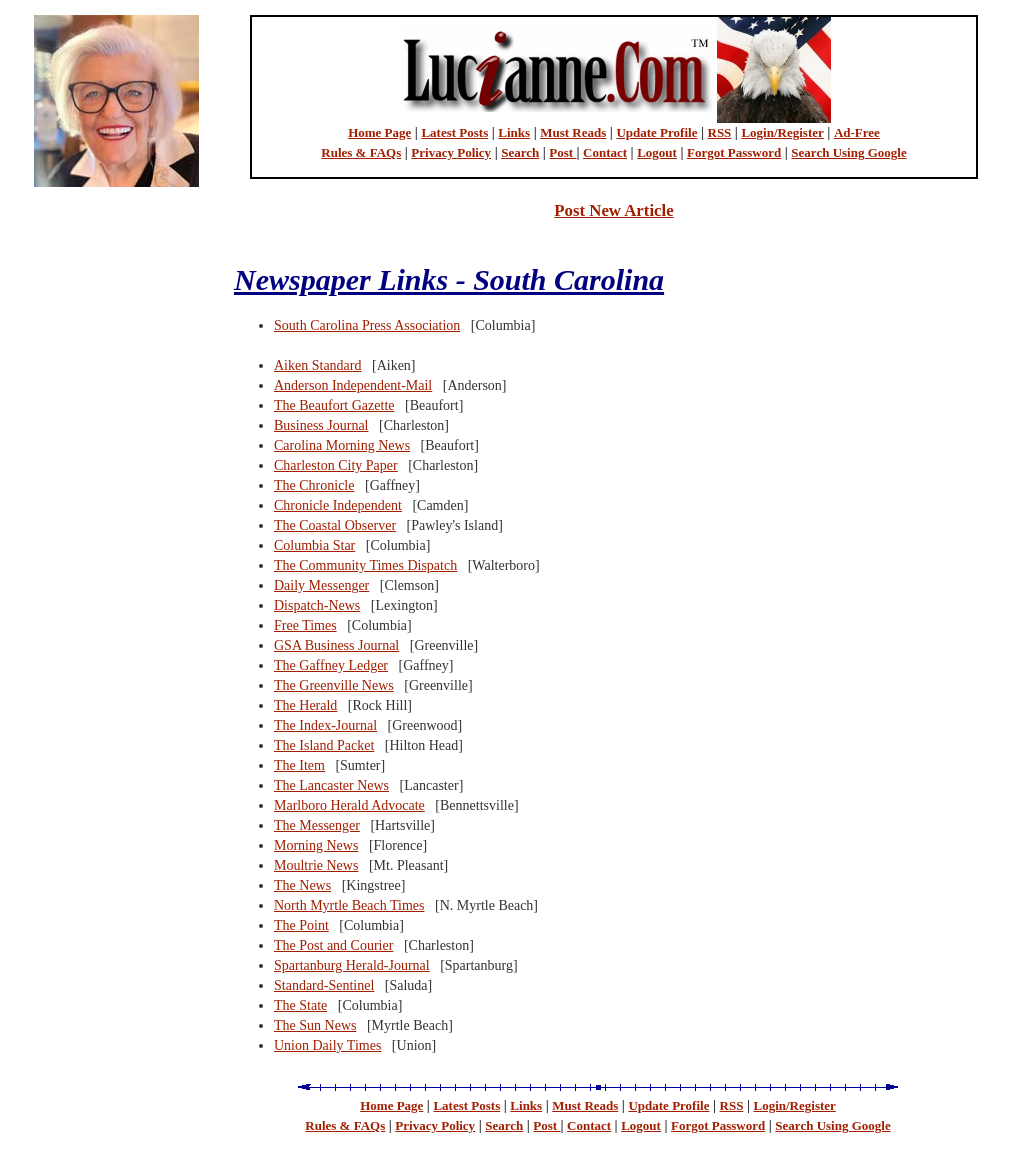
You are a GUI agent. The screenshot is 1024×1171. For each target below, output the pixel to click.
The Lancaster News (331, 785)
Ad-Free (857, 132)
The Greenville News (334, 685)
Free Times (305, 625)
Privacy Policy (451, 152)
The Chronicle (314, 485)
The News (302, 885)
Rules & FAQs (361, 152)
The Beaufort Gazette (334, 405)
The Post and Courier (333, 945)
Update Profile (656, 132)
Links (514, 132)
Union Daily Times (327, 1045)
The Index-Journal (325, 725)
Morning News (316, 845)
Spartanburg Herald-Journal (352, 965)
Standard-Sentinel (324, 985)
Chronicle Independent (338, 505)
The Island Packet (324, 745)
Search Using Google (848, 152)
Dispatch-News (317, 605)
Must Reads (573, 132)
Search (520, 152)
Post (562, 152)
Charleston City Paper (336, 465)
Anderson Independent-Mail (353, 385)
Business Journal (321, 425)
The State (300, 1005)
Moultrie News (316, 865)
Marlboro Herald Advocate (349, 805)
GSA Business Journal (336, 645)
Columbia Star (314, 545)
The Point (301, 925)
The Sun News (315, 1025)
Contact (605, 152)
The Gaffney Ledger (331, 665)
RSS (720, 132)
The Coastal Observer (335, 525)
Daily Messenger (321, 585)
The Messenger (317, 825)
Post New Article (613, 210)
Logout (657, 152)
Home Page (379, 132)
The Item (299, 765)
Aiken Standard (317, 365)
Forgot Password (734, 152)
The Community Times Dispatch (365, 565)
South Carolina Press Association (367, 325)
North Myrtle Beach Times (349, 905)
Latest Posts (454, 132)
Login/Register (782, 132)
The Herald (305, 705)
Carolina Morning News (342, 445)
